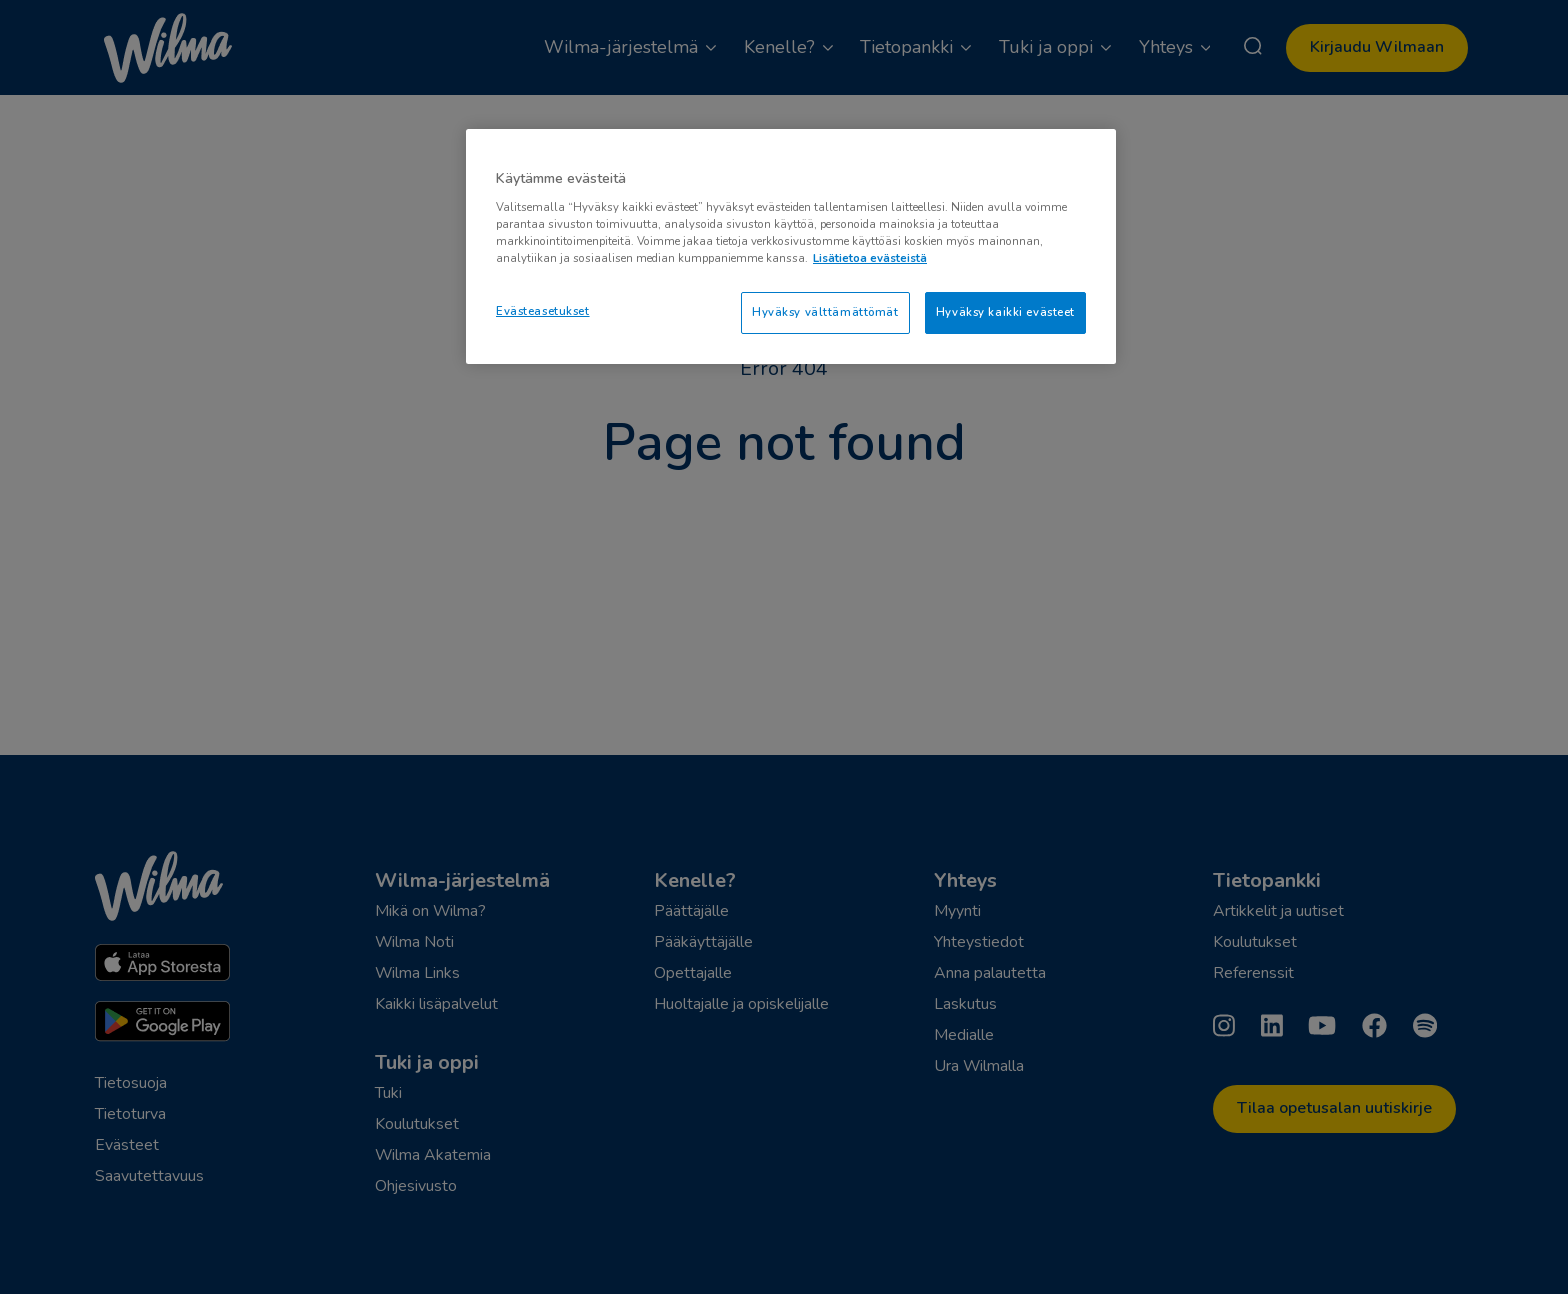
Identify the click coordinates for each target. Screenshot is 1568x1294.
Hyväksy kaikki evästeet (1005, 312)
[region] (791, 246)
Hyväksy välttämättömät (825, 312)
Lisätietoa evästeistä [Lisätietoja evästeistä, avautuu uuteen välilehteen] (870, 258)
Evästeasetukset (543, 311)
